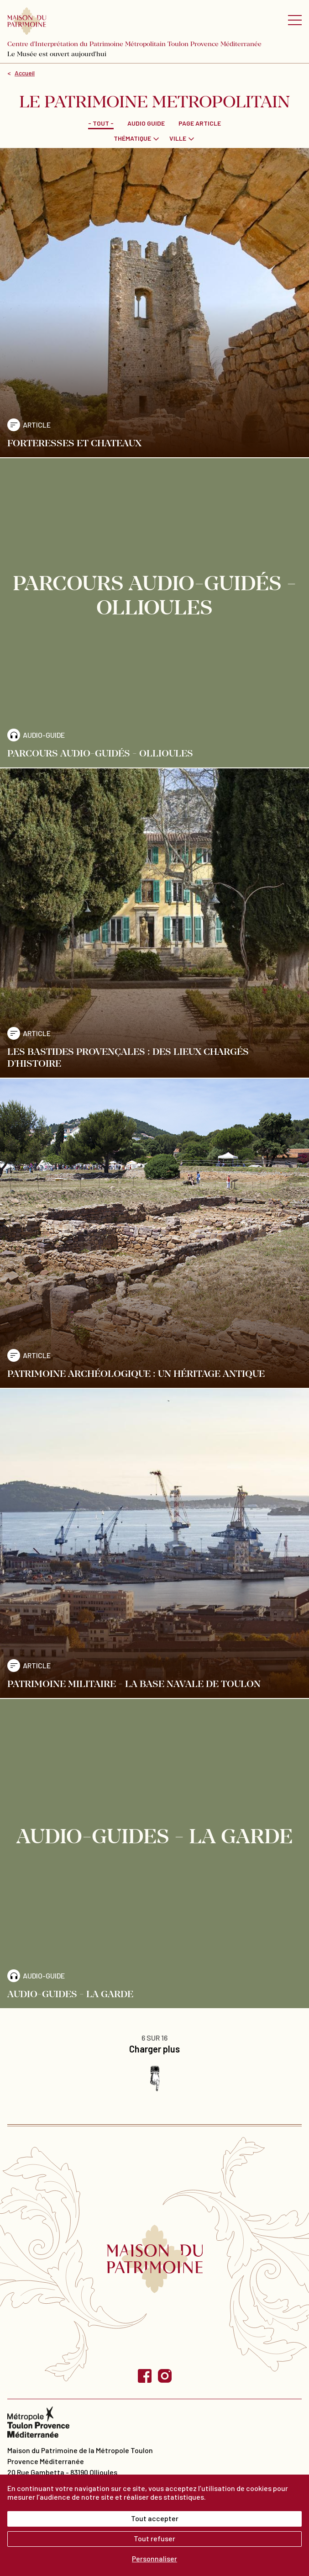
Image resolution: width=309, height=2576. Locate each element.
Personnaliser (154, 2558)
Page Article (199, 123)
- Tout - (101, 123)
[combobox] (137, 137)
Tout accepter (154, 2518)
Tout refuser (154, 2538)
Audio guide (146, 123)
